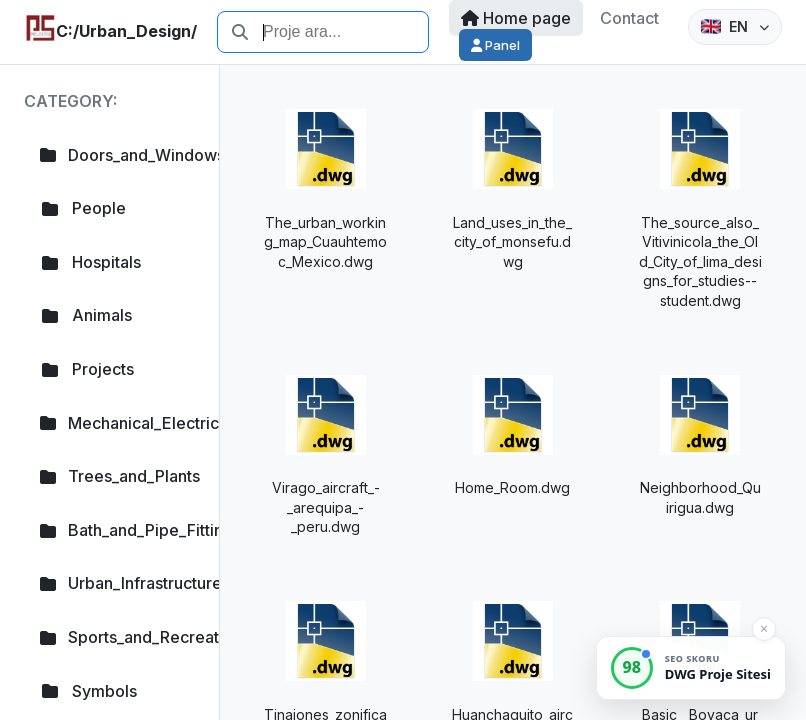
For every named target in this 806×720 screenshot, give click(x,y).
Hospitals (90, 262)
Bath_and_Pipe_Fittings (117, 530)
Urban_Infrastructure (117, 583)
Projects (87, 369)
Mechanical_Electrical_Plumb (117, 423)
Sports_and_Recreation (117, 637)
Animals (86, 315)
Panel (495, 45)
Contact (629, 18)
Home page (516, 18)
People (83, 208)
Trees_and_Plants (117, 476)
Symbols (88, 691)
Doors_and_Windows (117, 155)
